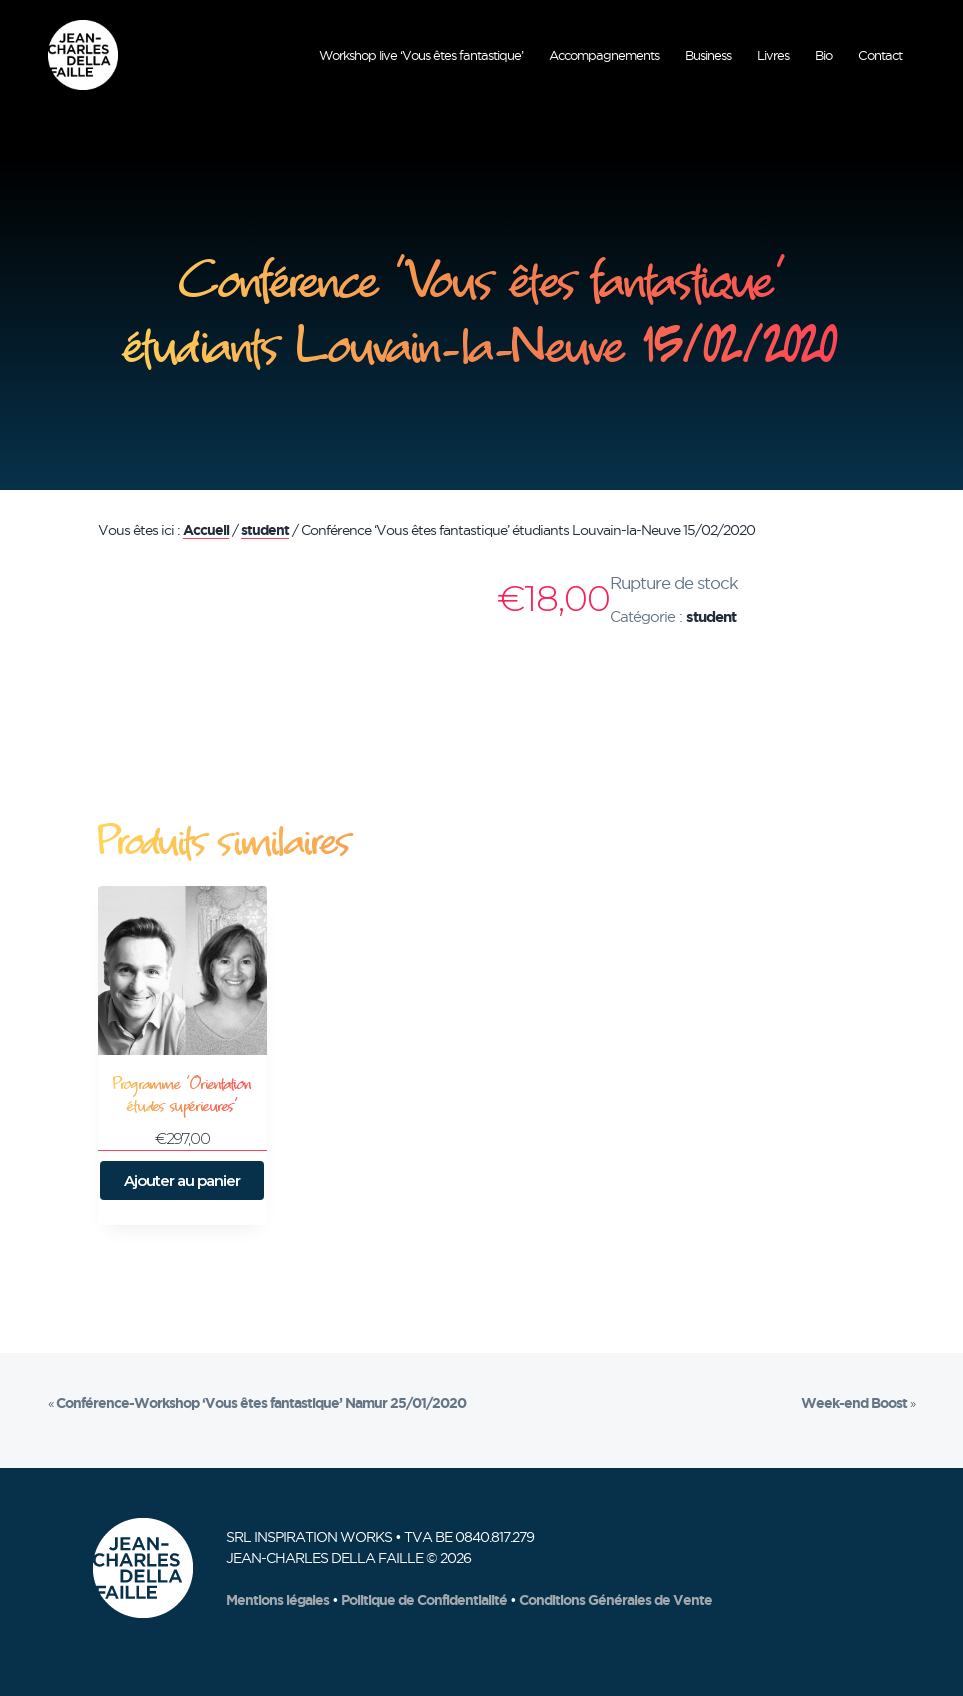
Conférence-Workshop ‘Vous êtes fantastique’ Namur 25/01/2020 (261, 1403)
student (265, 530)
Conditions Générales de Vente (615, 1600)
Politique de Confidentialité (424, 1600)
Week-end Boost (854, 1403)
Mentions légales (277, 1600)
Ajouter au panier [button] (182, 1180)
